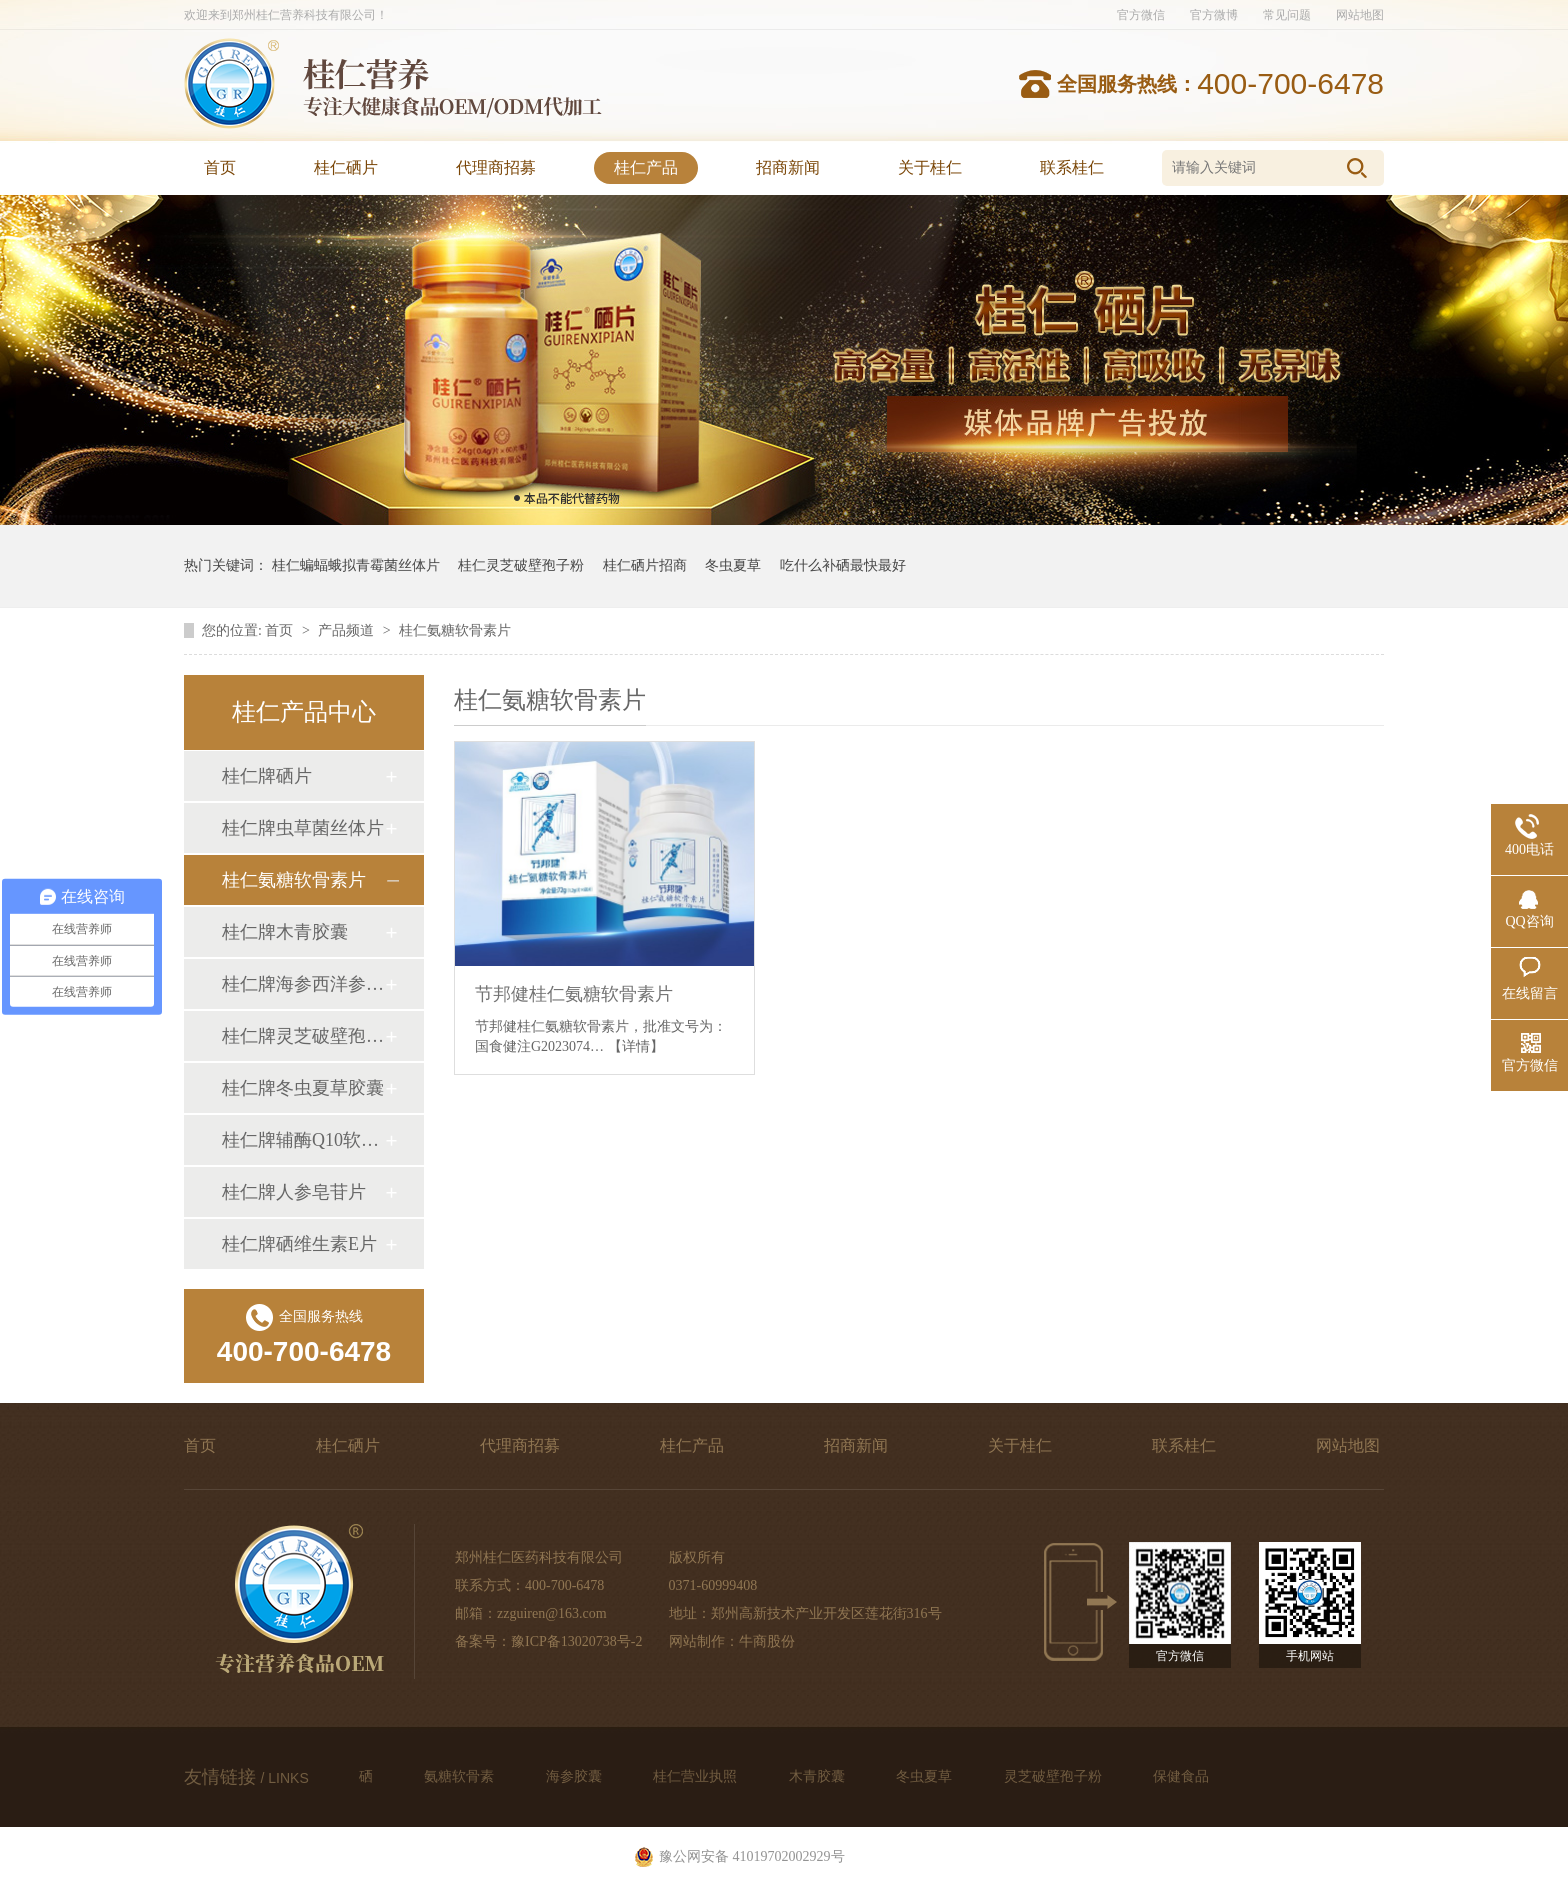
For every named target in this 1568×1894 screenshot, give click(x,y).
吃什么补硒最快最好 (843, 565)
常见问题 (1287, 15)
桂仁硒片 (346, 167)
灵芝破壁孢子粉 (1055, 1776)
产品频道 (348, 630)
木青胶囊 (819, 1776)
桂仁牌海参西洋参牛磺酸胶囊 (303, 984)
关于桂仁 (930, 167)
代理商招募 (496, 167)
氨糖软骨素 (461, 1776)
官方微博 (1214, 15)
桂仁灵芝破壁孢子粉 (521, 565)
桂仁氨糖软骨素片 (455, 630)
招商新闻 (788, 167)
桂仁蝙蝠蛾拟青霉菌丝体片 (356, 565)
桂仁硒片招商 (645, 565)
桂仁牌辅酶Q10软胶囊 (303, 1140)
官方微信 (1141, 15)
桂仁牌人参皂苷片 (294, 1192)
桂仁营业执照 (697, 1776)
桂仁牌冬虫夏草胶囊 (303, 1088)
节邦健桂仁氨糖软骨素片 (574, 994)
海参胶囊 (576, 1776)
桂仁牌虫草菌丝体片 (303, 828)
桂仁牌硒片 (267, 776)
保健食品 (1181, 1776)
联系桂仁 (1072, 167)
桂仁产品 (646, 167)
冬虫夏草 (733, 565)
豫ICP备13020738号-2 (576, 1641)
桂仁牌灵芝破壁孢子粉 (303, 1036)
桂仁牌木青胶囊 (285, 932)
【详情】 (636, 1046)
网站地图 (1360, 15)
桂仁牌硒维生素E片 (299, 1244)
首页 (220, 167)
